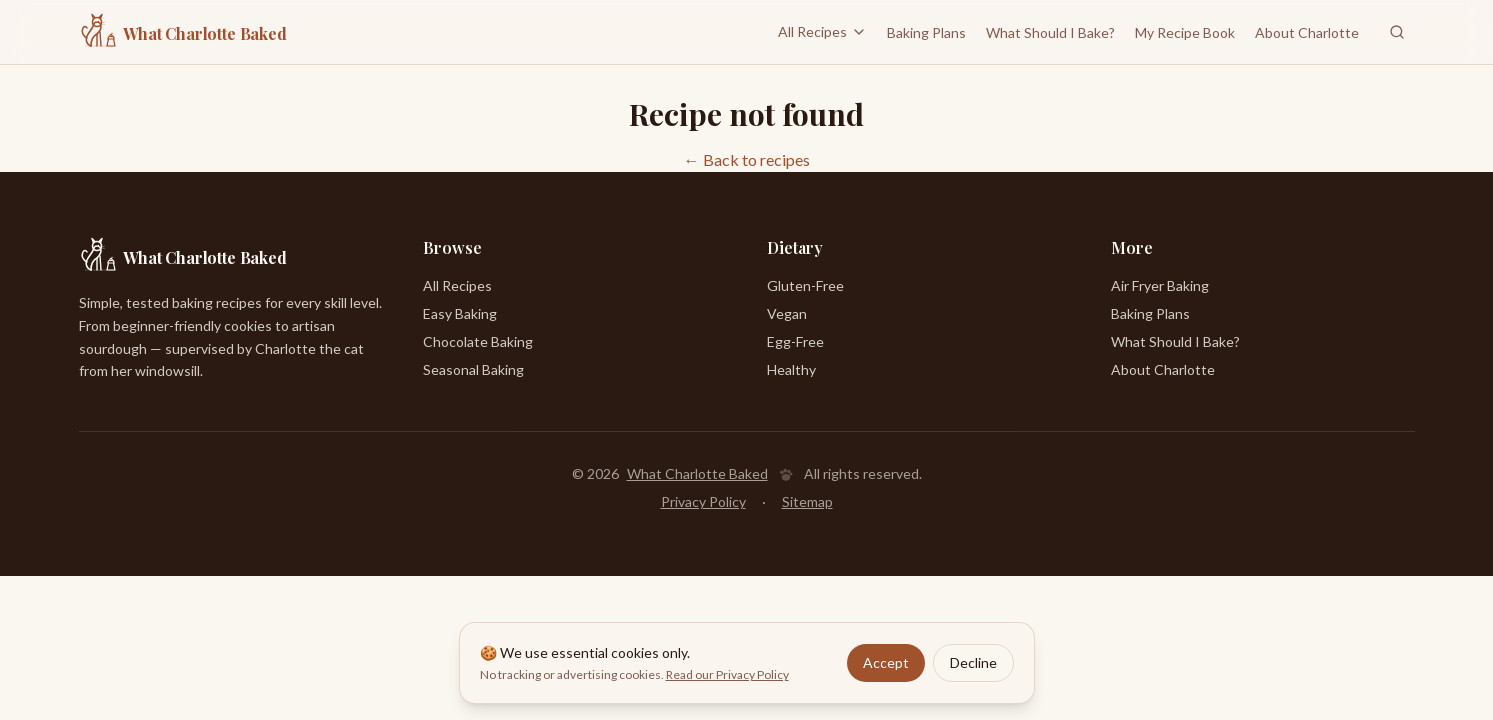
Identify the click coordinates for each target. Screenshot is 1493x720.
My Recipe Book (1185, 32)
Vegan (787, 313)
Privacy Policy (703, 501)
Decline (973, 662)
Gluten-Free (805, 285)
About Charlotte (1307, 32)
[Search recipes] (1397, 32)
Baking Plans (926, 32)
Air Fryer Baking (1160, 285)
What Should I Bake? (1050, 32)
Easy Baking (460, 313)
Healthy (791, 369)
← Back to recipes (747, 159)
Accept (886, 662)
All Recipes (822, 31)
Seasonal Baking (473, 369)
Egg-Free (795, 341)
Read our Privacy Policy (727, 674)
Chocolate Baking (478, 341)
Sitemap (807, 501)
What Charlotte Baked (697, 473)
